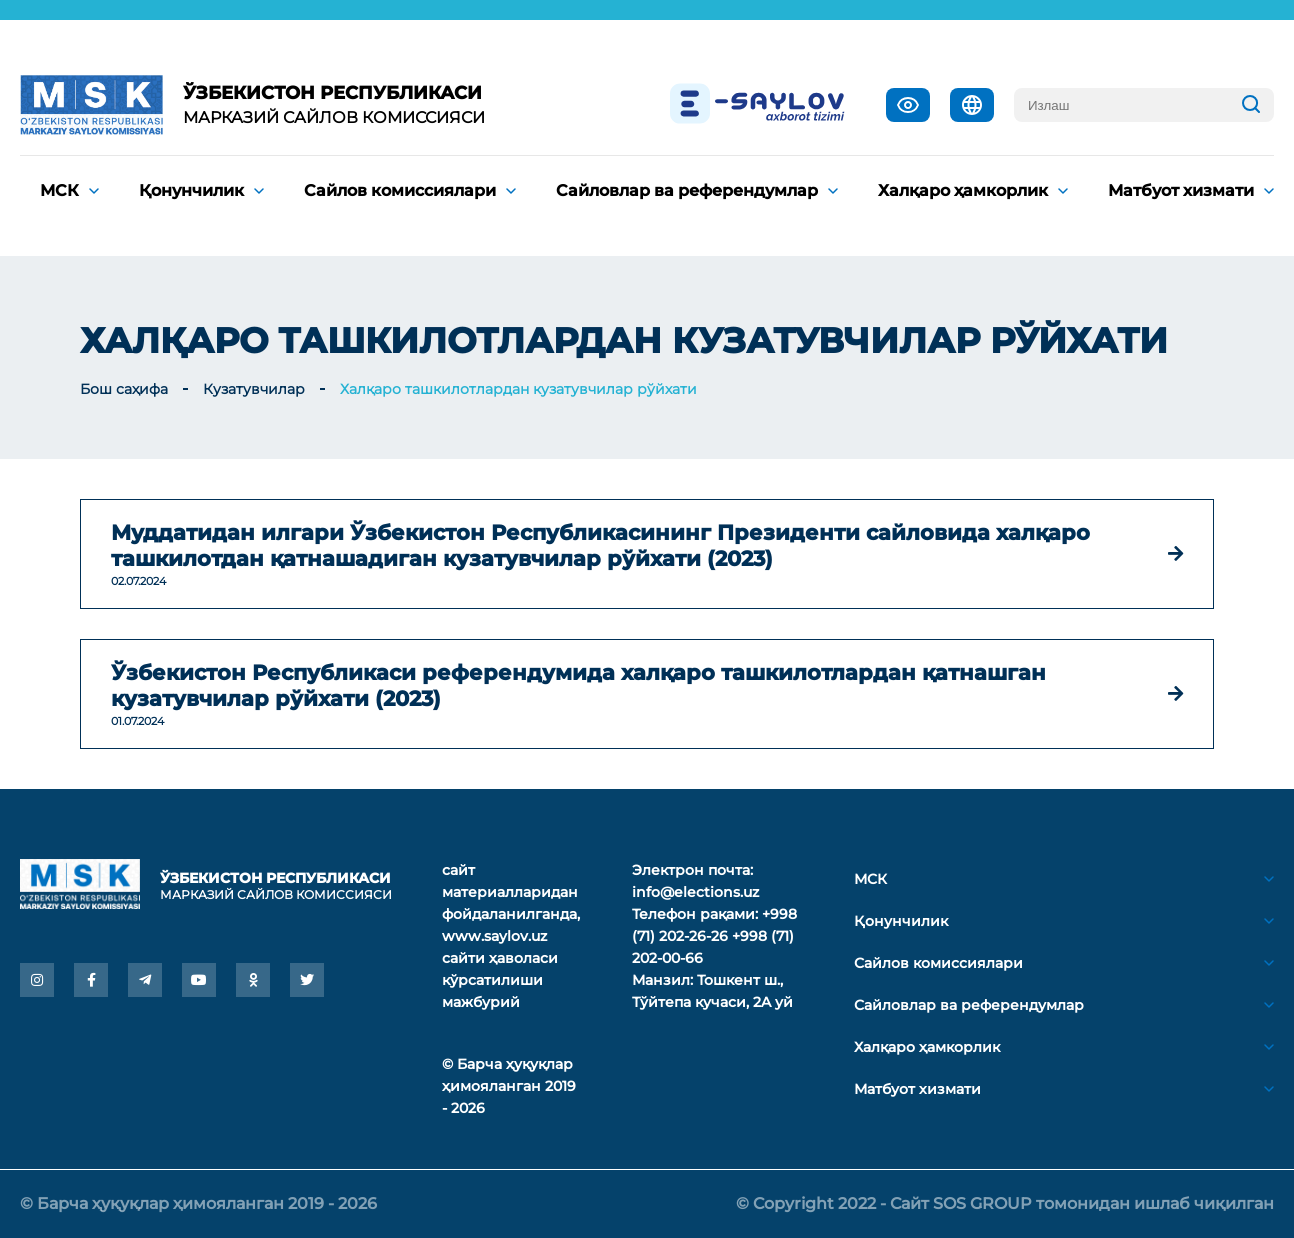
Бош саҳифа (124, 389)
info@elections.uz (695, 892)
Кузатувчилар (254, 389)
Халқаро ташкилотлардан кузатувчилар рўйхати (518, 389)
